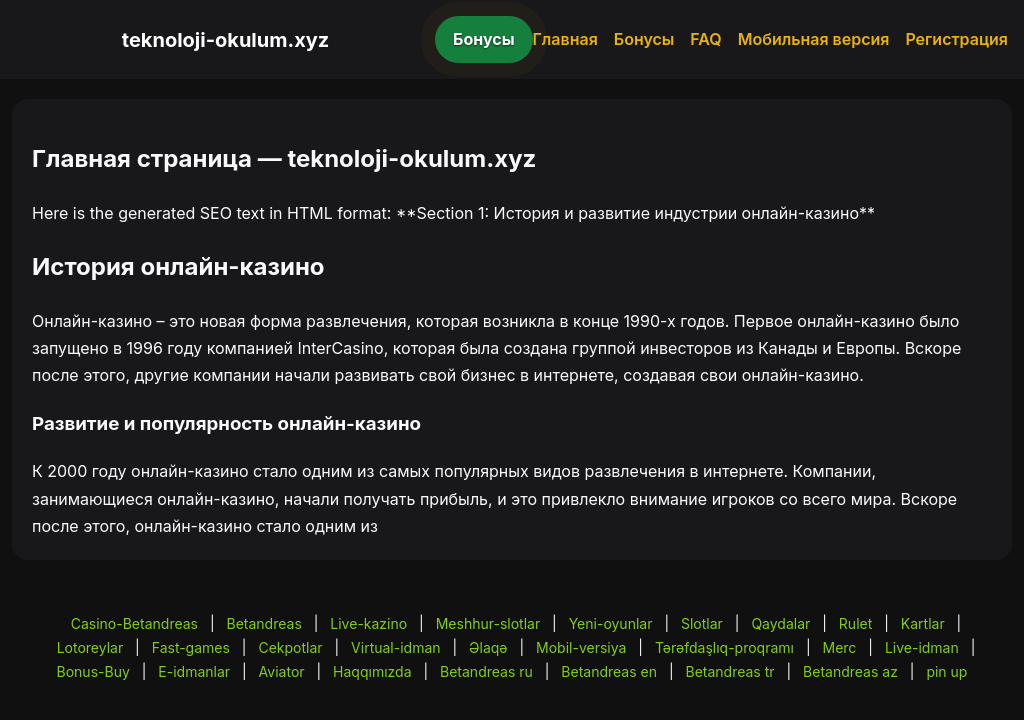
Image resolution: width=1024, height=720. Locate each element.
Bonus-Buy (93, 671)
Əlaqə (488, 647)
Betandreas (264, 623)
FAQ (705, 39)
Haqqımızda (372, 671)
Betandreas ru (486, 671)
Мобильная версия (814, 39)
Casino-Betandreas (134, 623)
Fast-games (191, 647)
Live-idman (922, 647)
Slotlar (702, 623)
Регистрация (956, 39)
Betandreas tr (729, 671)
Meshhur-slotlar (488, 623)
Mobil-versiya (581, 647)
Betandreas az (850, 671)
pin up (946, 671)
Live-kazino (368, 623)
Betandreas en (609, 671)
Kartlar (923, 623)
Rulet (855, 623)
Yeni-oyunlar (611, 623)
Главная (565, 39)
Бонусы (484, 39)
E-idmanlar (194, 671)
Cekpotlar (290, 647)
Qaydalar (780, 623)
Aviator (282, 671)
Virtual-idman (395, 647)
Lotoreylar (90, 647)
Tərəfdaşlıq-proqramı (724, 647)
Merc (840, 647)
